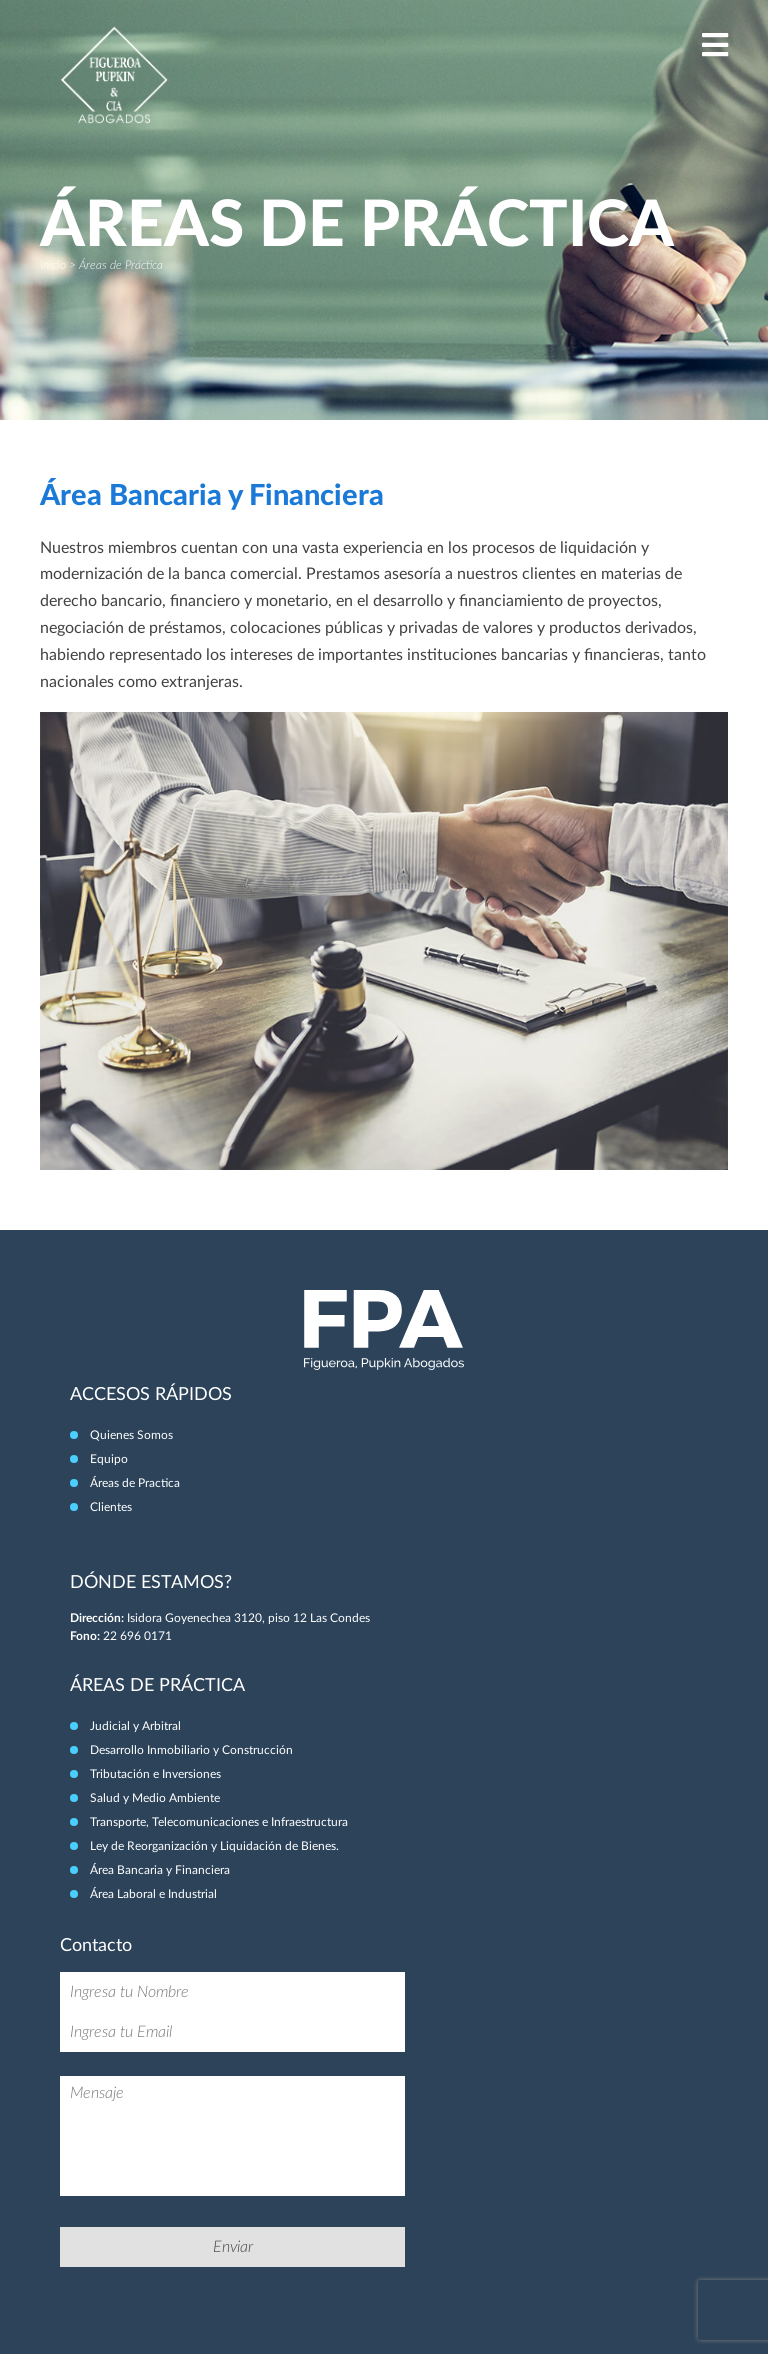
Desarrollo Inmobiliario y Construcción (191, 1750)
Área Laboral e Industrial (153, 1894)
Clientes (111, 1507)
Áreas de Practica (135, 1483)
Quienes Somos (131, 1435)
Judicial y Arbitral (135, 1726)
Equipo (109, 1459)
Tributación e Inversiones (155, 1774)
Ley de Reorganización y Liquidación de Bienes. (214, 1846)
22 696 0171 (137, 1636)
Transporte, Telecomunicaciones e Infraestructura (219, 1822)
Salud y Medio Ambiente (155, 1798)
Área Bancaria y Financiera (160, 1870)
